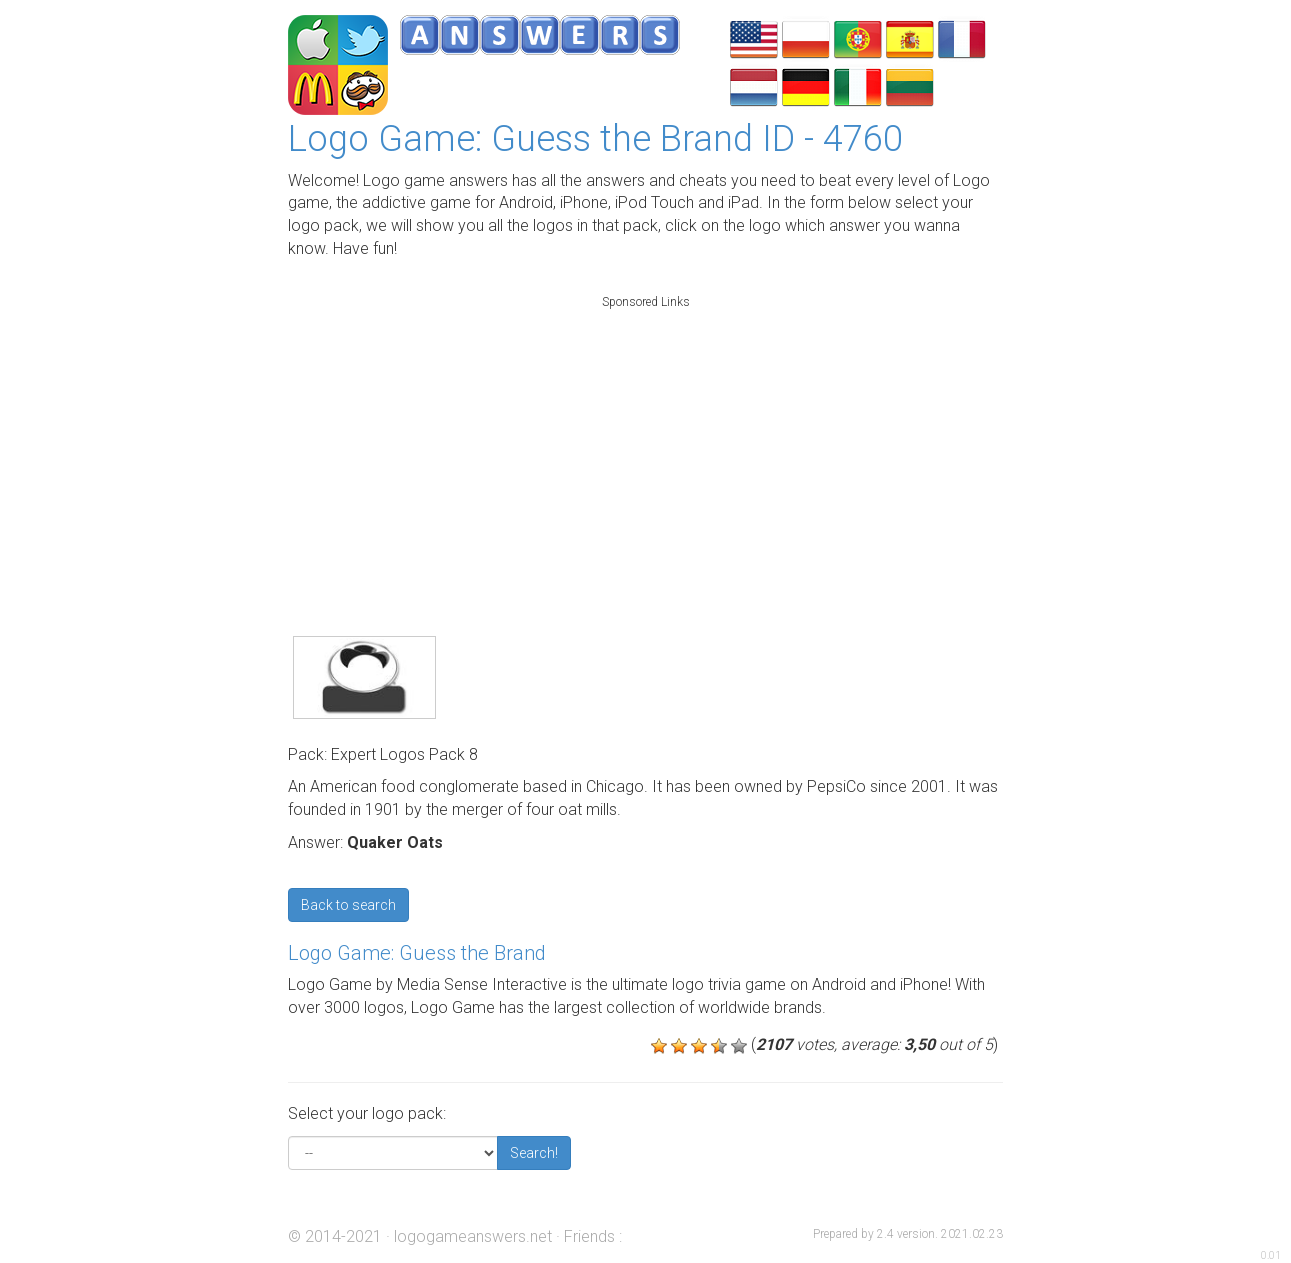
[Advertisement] (646, 444)
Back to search (348, 905)
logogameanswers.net (473, 1236)
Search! (534, 1153)
